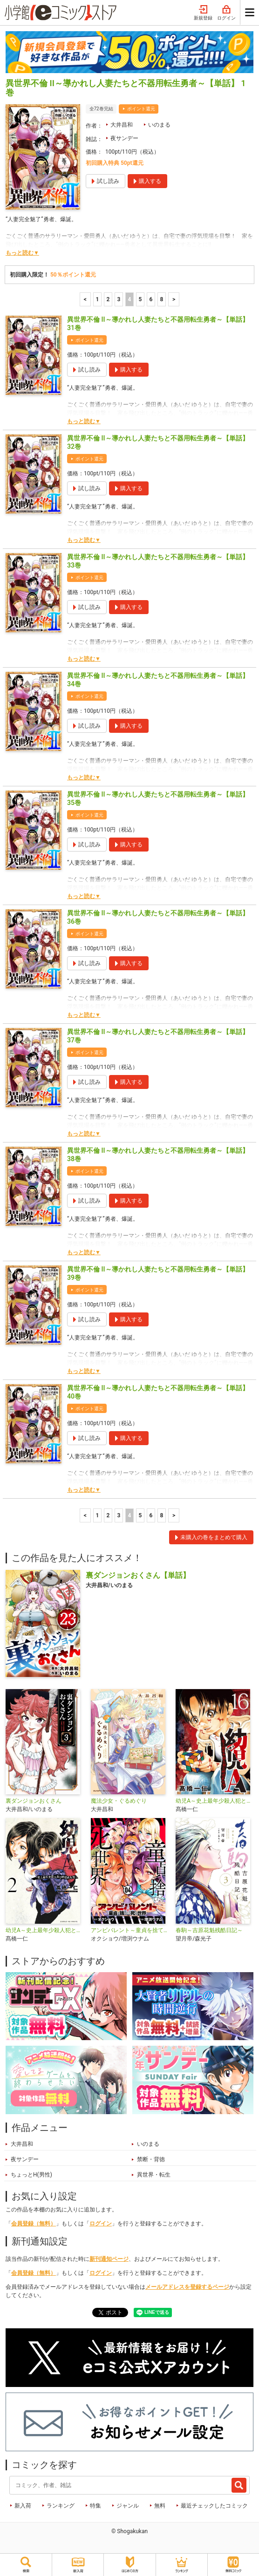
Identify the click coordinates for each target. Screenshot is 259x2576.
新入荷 (22, 2505)
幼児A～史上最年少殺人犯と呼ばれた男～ (44, 1930)
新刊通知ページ (109, 2259)
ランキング (61, 2505)
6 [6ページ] (151, 299)
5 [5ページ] (140, 299)
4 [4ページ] (129, 299)
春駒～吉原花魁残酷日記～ (209, 1930)
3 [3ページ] (119, 299)
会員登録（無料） (33, 2223)
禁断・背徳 (151, 2159)
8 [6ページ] (162, 299)
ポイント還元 (141, 108)
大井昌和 (121, 125)
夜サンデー (124, 138)
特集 (95, 2505)
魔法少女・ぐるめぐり (119, 1801)
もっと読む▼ (22, 253)
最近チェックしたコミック (214, 2505)
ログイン (226, 13)
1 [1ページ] (97, 299)
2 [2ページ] (108, 299)
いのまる (159, 125)
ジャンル (127, 2505)
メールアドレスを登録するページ (187, 2287)
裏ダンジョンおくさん (33, 1801)
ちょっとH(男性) (31, 2174)
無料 (159, 2505)
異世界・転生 (153, 2174)
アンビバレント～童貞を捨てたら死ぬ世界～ (130, 1930)
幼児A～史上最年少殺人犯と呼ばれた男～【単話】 (214, 1801)
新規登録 (203, 13)
